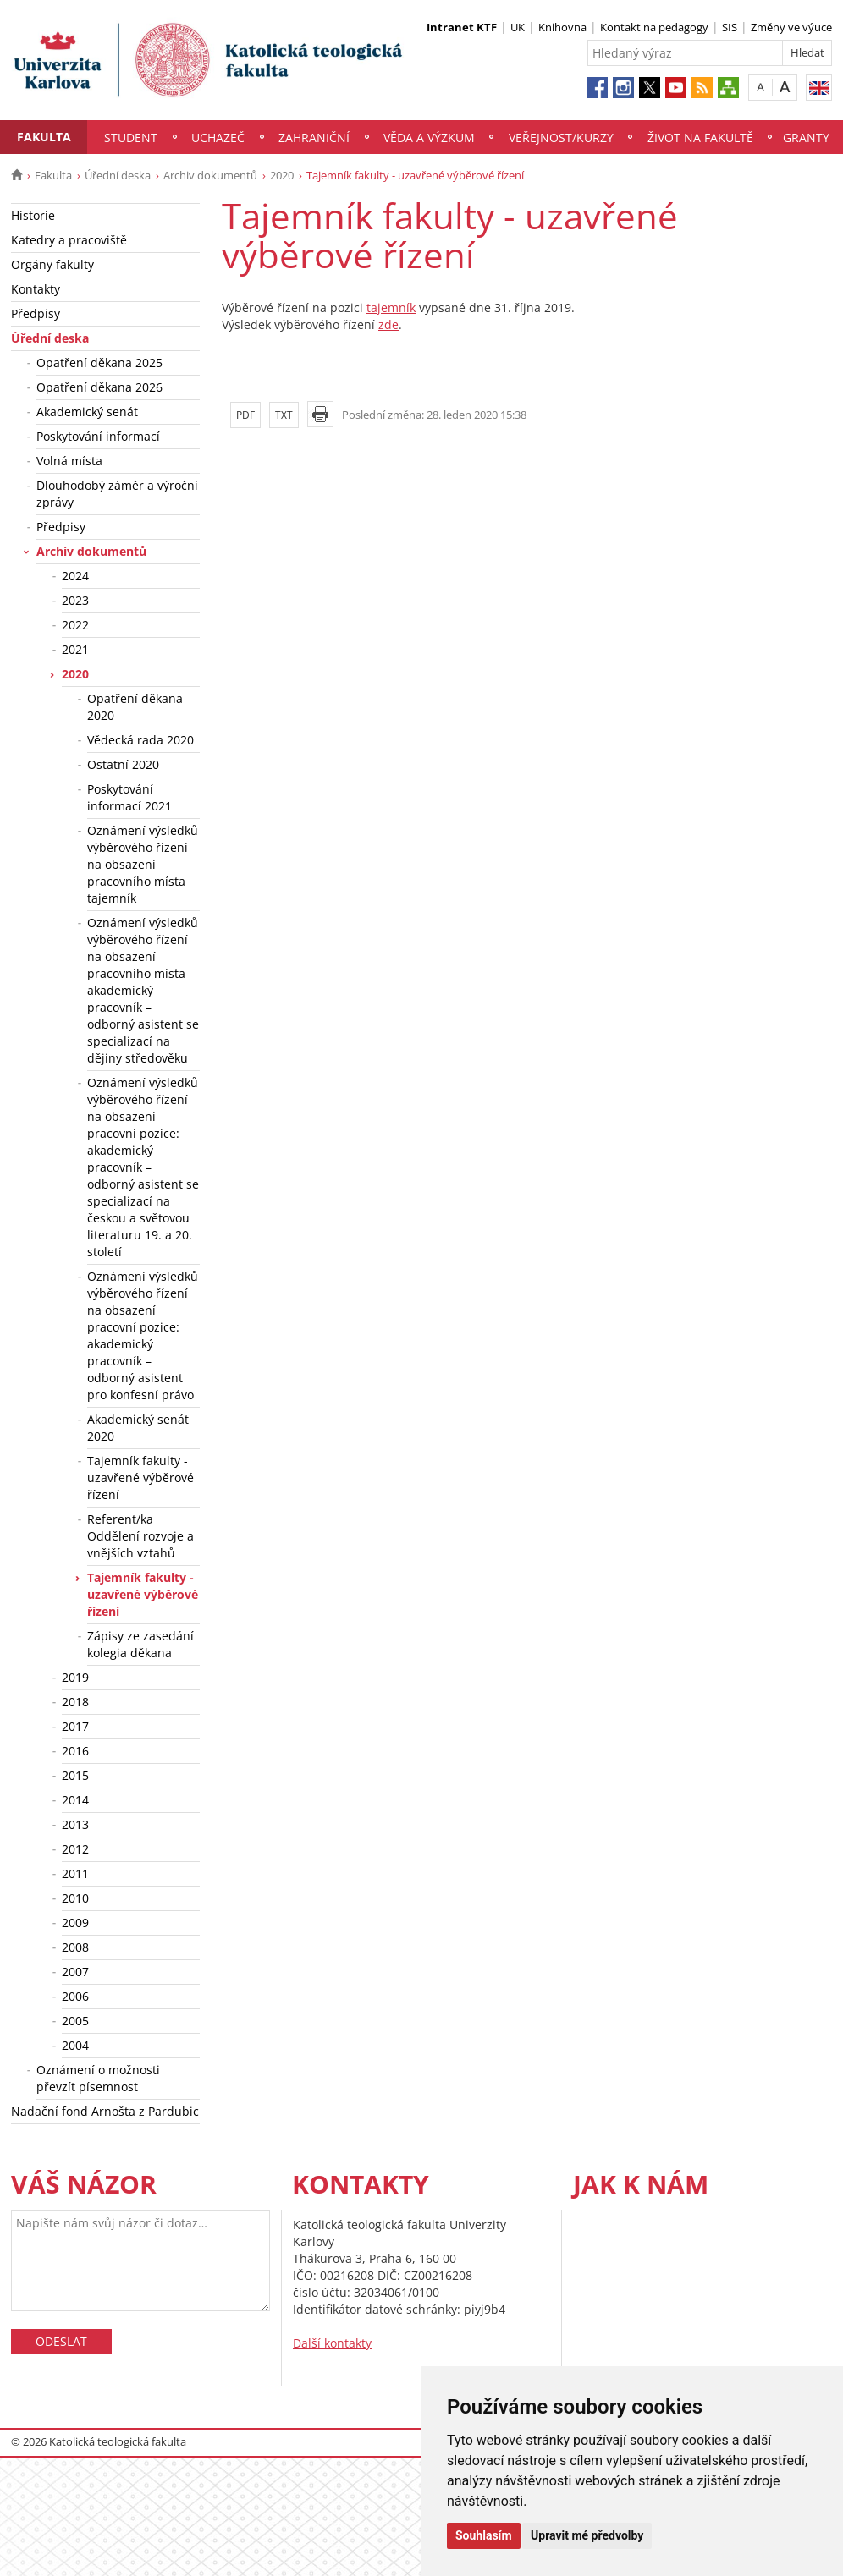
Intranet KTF (462, 27)
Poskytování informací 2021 (129, 797)
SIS (729, 27)
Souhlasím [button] (483, 2535)
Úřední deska (118, 175)
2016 (75, 1751)
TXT (284, 415)
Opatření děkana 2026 (99, 387)
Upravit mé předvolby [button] (587, 2535)
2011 (75, 1873)
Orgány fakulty (52, 264)
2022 (75, 625)
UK (517, 27)
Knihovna (562, 27)
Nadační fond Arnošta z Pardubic (105, 2111)
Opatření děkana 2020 (135, 706)
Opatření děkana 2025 (99, 362)
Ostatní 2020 (123, 764)
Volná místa (69, 461)
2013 (75, 1824)
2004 (75, 2045)
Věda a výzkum (429, 137)
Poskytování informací (98, 436)
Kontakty (35, 289)
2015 (75, 1775)
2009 (75, 1922)
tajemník (391, 307)
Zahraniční (314, 137)
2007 (75, 1972)
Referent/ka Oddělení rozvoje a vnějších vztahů (140, 1536)
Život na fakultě (700, 137)
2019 (75, 1677)
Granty (806, 137)
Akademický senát (87, 412)
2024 (75, 576)
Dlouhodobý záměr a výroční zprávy (117, 493)
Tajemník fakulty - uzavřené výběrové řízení (140, 1477)
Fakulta (44, 137)
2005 (75, 2021)
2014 (75, 1800)
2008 (75, 1947)
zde (388, 324)
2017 (75, 1726)
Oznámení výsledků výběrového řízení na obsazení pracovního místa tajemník (142, 864)
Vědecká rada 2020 (140, 740)
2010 (75, 1898)
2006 (75, 1996)
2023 (75, 600)
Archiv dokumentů (210, 175)
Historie (33, 215)
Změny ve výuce (791, 27)
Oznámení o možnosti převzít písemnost (98, 2078)
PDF (245, 415)
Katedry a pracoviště (69, 240)
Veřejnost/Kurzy (561, 137)
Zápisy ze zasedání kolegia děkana (140, 1644)
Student (130, 137)
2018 (75, 1702)
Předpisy (35, 313)
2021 (75, 649)
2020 (282, 175)
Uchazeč (218, 137)
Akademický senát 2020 (138, 1427)
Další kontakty (332, 2343)
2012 (75, 1849)
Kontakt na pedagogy (654, 27)
